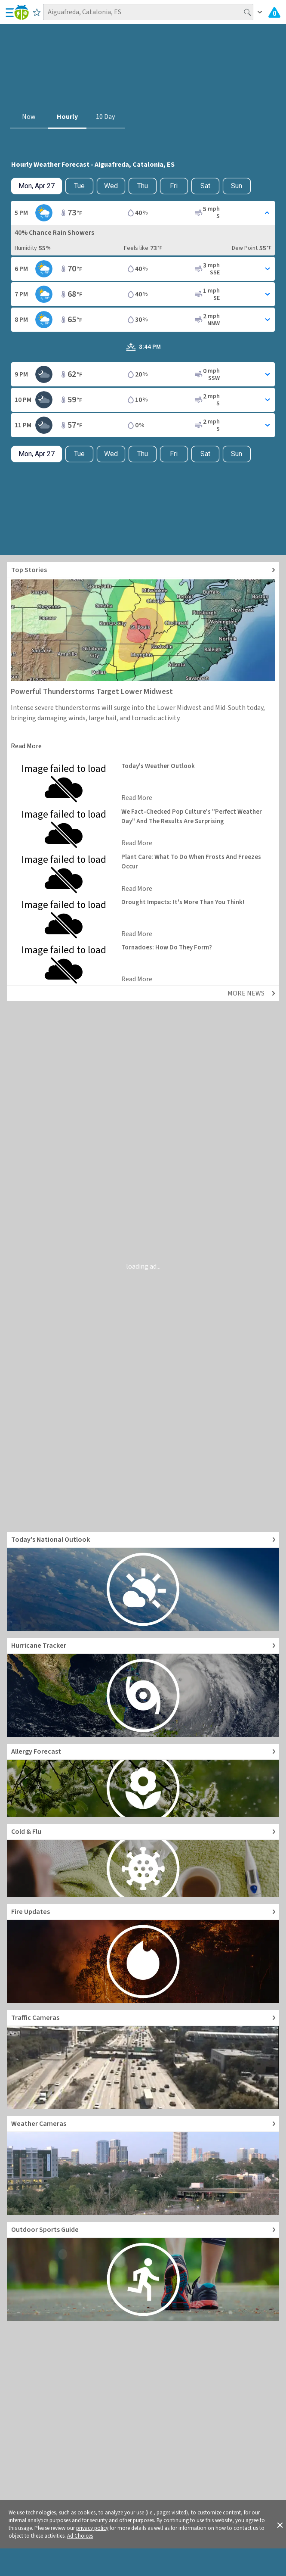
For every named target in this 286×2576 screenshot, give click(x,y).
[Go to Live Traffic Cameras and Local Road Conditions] (143, 2059)
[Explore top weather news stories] (143, 570)
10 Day (105, 116)
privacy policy (92, 2528)
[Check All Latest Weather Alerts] (274, 12)
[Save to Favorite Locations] (37, 12)
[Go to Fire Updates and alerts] (143, 1953)
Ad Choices (80, 2536)
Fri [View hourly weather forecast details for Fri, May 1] (174, 186)
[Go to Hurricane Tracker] (143, 1687)
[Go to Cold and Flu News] (143, 1860)
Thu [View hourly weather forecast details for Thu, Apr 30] (142, 186)
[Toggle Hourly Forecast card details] (143, 213)
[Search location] (148, 12)
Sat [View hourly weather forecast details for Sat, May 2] (205, 186)
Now (29, 116)
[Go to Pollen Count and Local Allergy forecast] (143, 1780)
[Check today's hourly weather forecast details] (36, 186)
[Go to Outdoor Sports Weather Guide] (143, 2271)
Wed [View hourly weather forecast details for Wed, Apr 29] (111, 186)
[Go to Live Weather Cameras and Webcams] (143, 2165)
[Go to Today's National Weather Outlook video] (143, 1581)
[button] (280, 2524)
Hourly (67, 116)
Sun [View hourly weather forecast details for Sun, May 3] (236, 186)
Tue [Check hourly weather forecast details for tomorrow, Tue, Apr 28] (79, 186)
